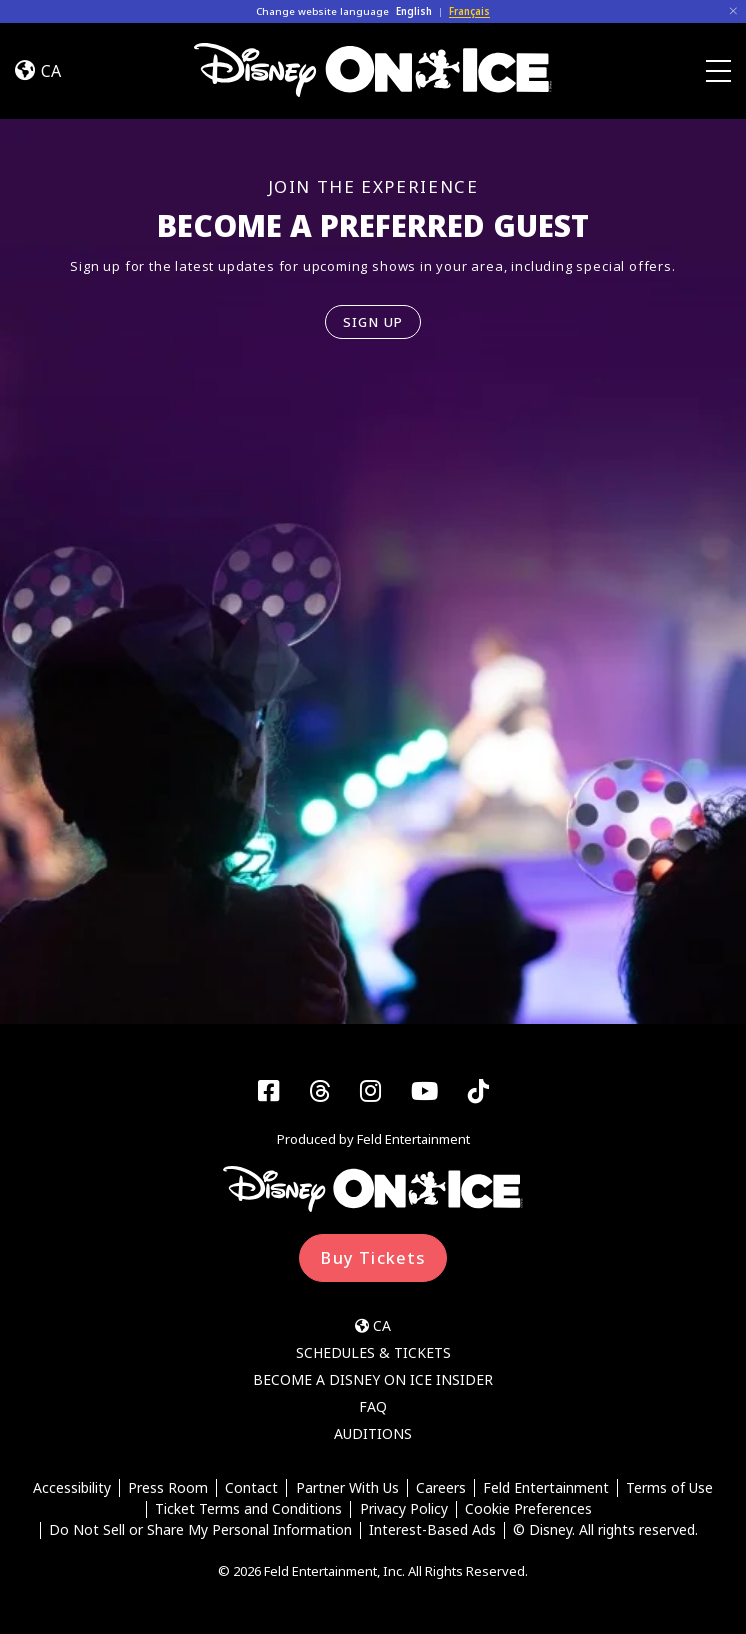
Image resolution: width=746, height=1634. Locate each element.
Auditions (373, 1433)
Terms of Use (669, 1487)
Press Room (168, 1487)
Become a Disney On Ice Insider (373, 1379)
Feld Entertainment (546, 1487)
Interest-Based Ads (432, 1530)
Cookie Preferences (528, 1509)
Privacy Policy (404, 1509)
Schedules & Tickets (373, 1352)
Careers (441, 1487)
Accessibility (72, 1487)
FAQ (373, 1406)
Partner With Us (347, 1487)
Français (469, 11)
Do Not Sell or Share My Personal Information (200, 1530)
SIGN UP (373, 322)
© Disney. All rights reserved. (605, 1530)
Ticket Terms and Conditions (248, 1509)
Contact (251, 1487)
